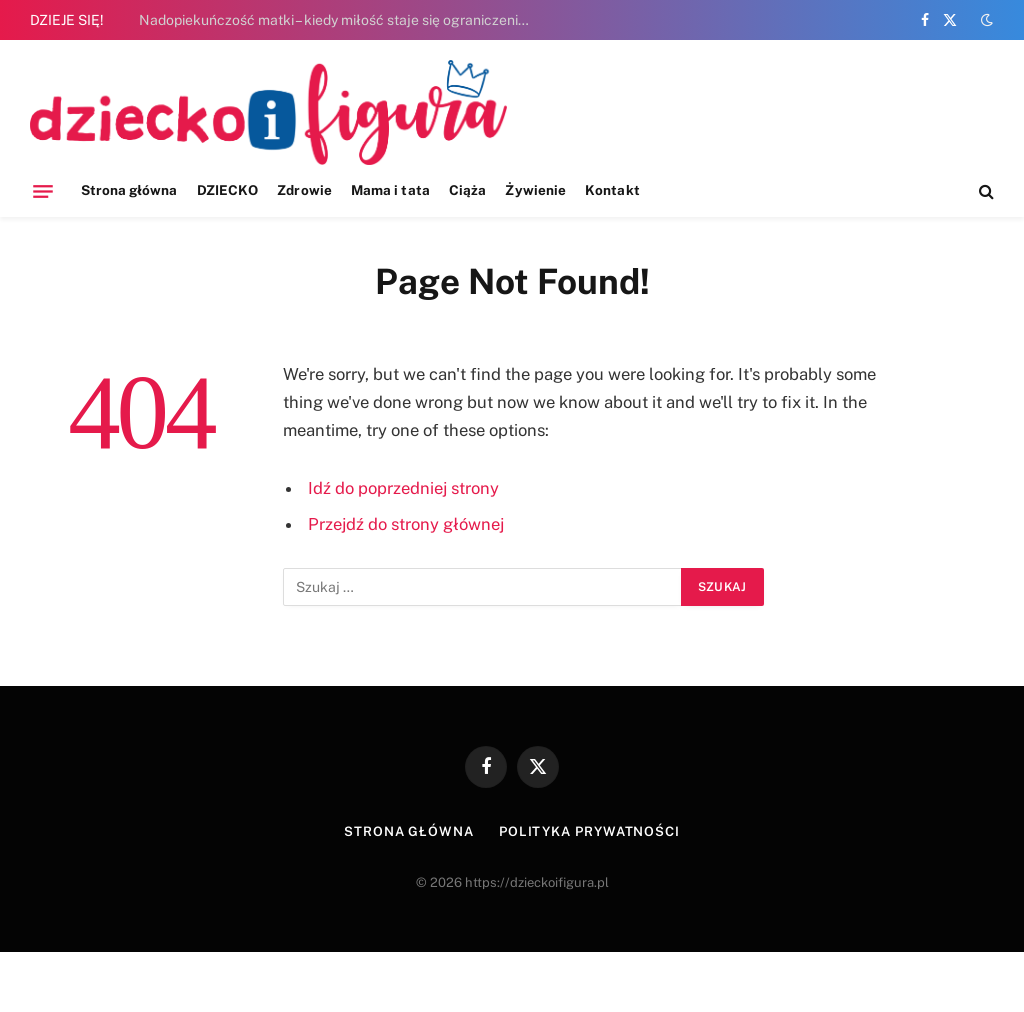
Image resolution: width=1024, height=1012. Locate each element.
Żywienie (535, 190)
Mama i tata (390, 190)
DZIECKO (227, 190)
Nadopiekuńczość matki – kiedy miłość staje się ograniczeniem (338, 20)
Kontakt (612, 190)
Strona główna (129, 190)
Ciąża (467, 190)
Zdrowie (304, 190)
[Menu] (43, 191)
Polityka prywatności (589, 831)
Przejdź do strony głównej (406, 524)
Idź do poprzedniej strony (403, 488)
